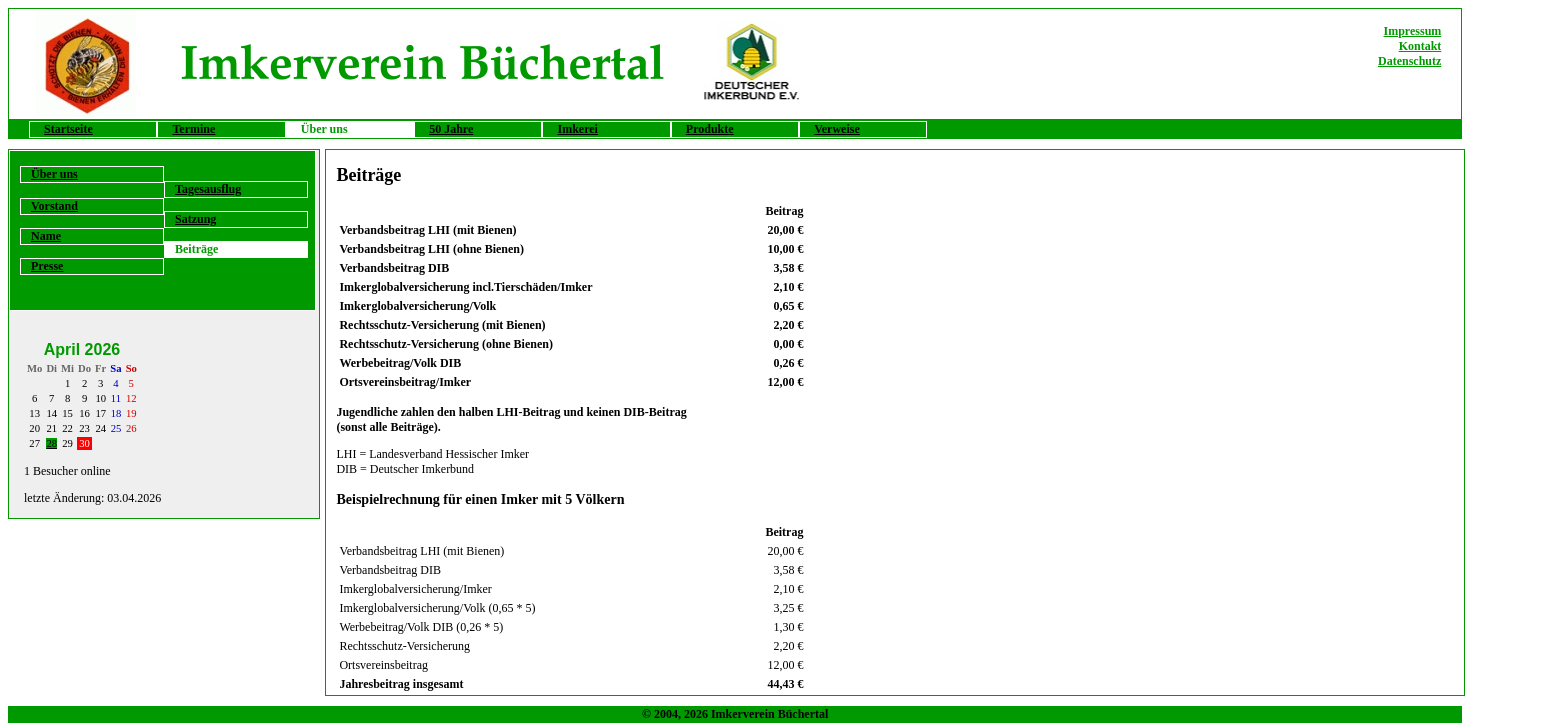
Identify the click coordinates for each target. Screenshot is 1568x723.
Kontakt (1420, 46)
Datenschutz (1409, 61)
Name (46, 236)
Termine (193, 129)
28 (51, 443)
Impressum (1413, 31)
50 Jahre (451, 129)
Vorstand (54, 206)
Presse (47, 266)
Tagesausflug (208, 189)
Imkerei (577, 129)
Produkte (710, 129)
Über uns (54, 174)
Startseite (68, 129)
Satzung (195, 219)
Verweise (837, 129)
